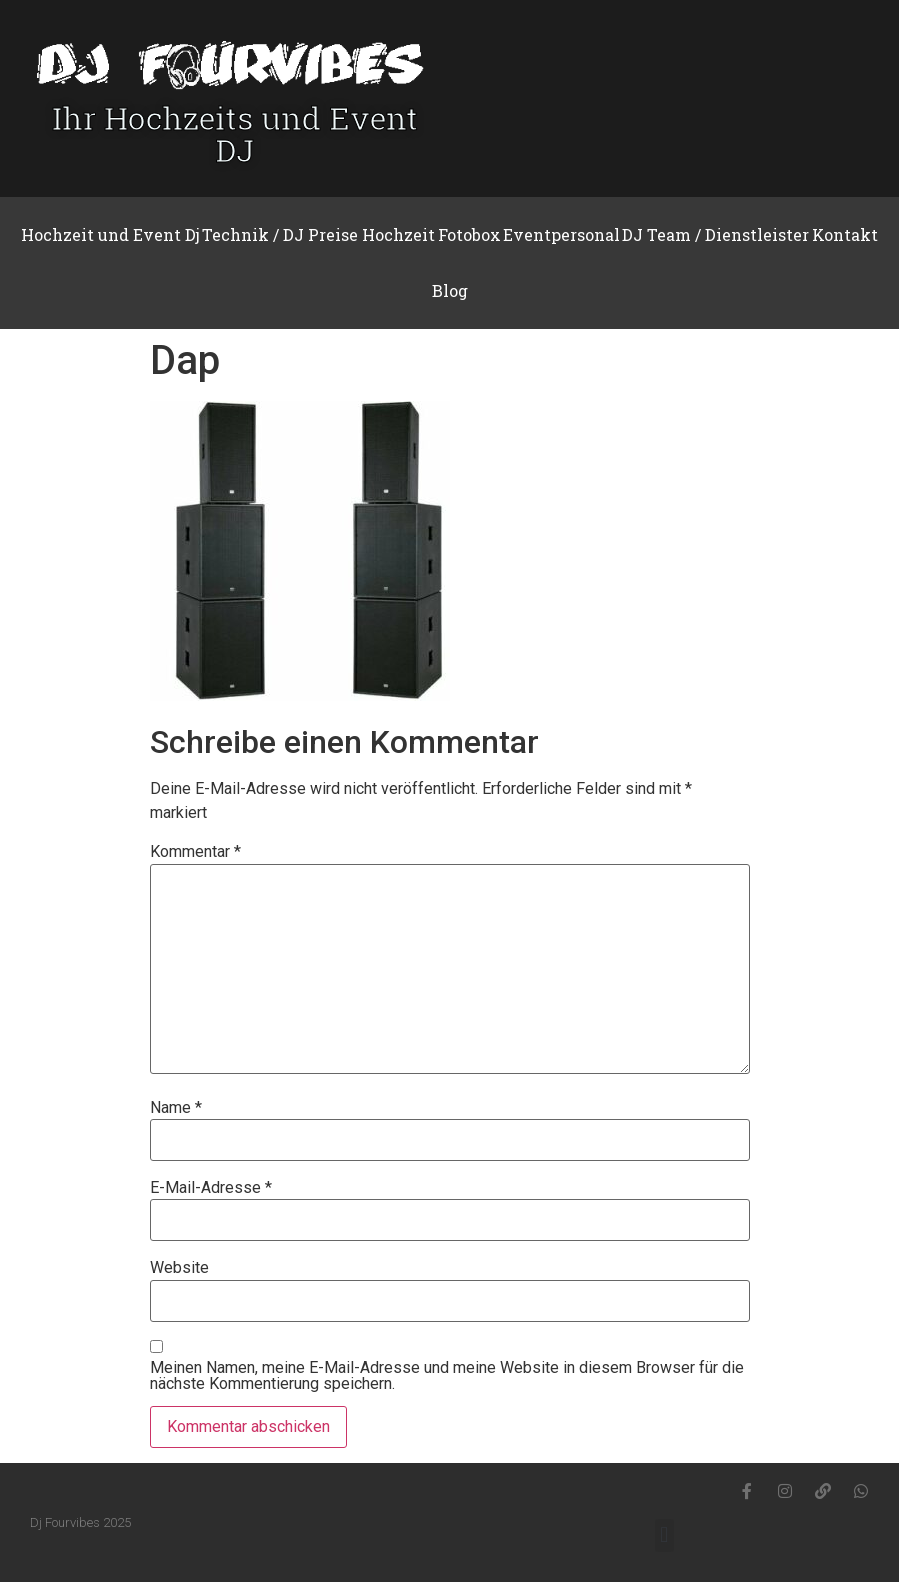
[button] (664, 1535)
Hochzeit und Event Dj (110, 234)
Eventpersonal (561, 234)
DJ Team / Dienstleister (715, 234)
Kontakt (845, 234)
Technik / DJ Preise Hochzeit (318, 234)
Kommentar (195, 852)
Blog (450, 290)
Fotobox (469, 234)
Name (176, 1108)
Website (179, 1268)
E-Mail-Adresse (211, 1188)
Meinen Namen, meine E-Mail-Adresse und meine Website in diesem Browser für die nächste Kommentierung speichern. (447, 1376)
